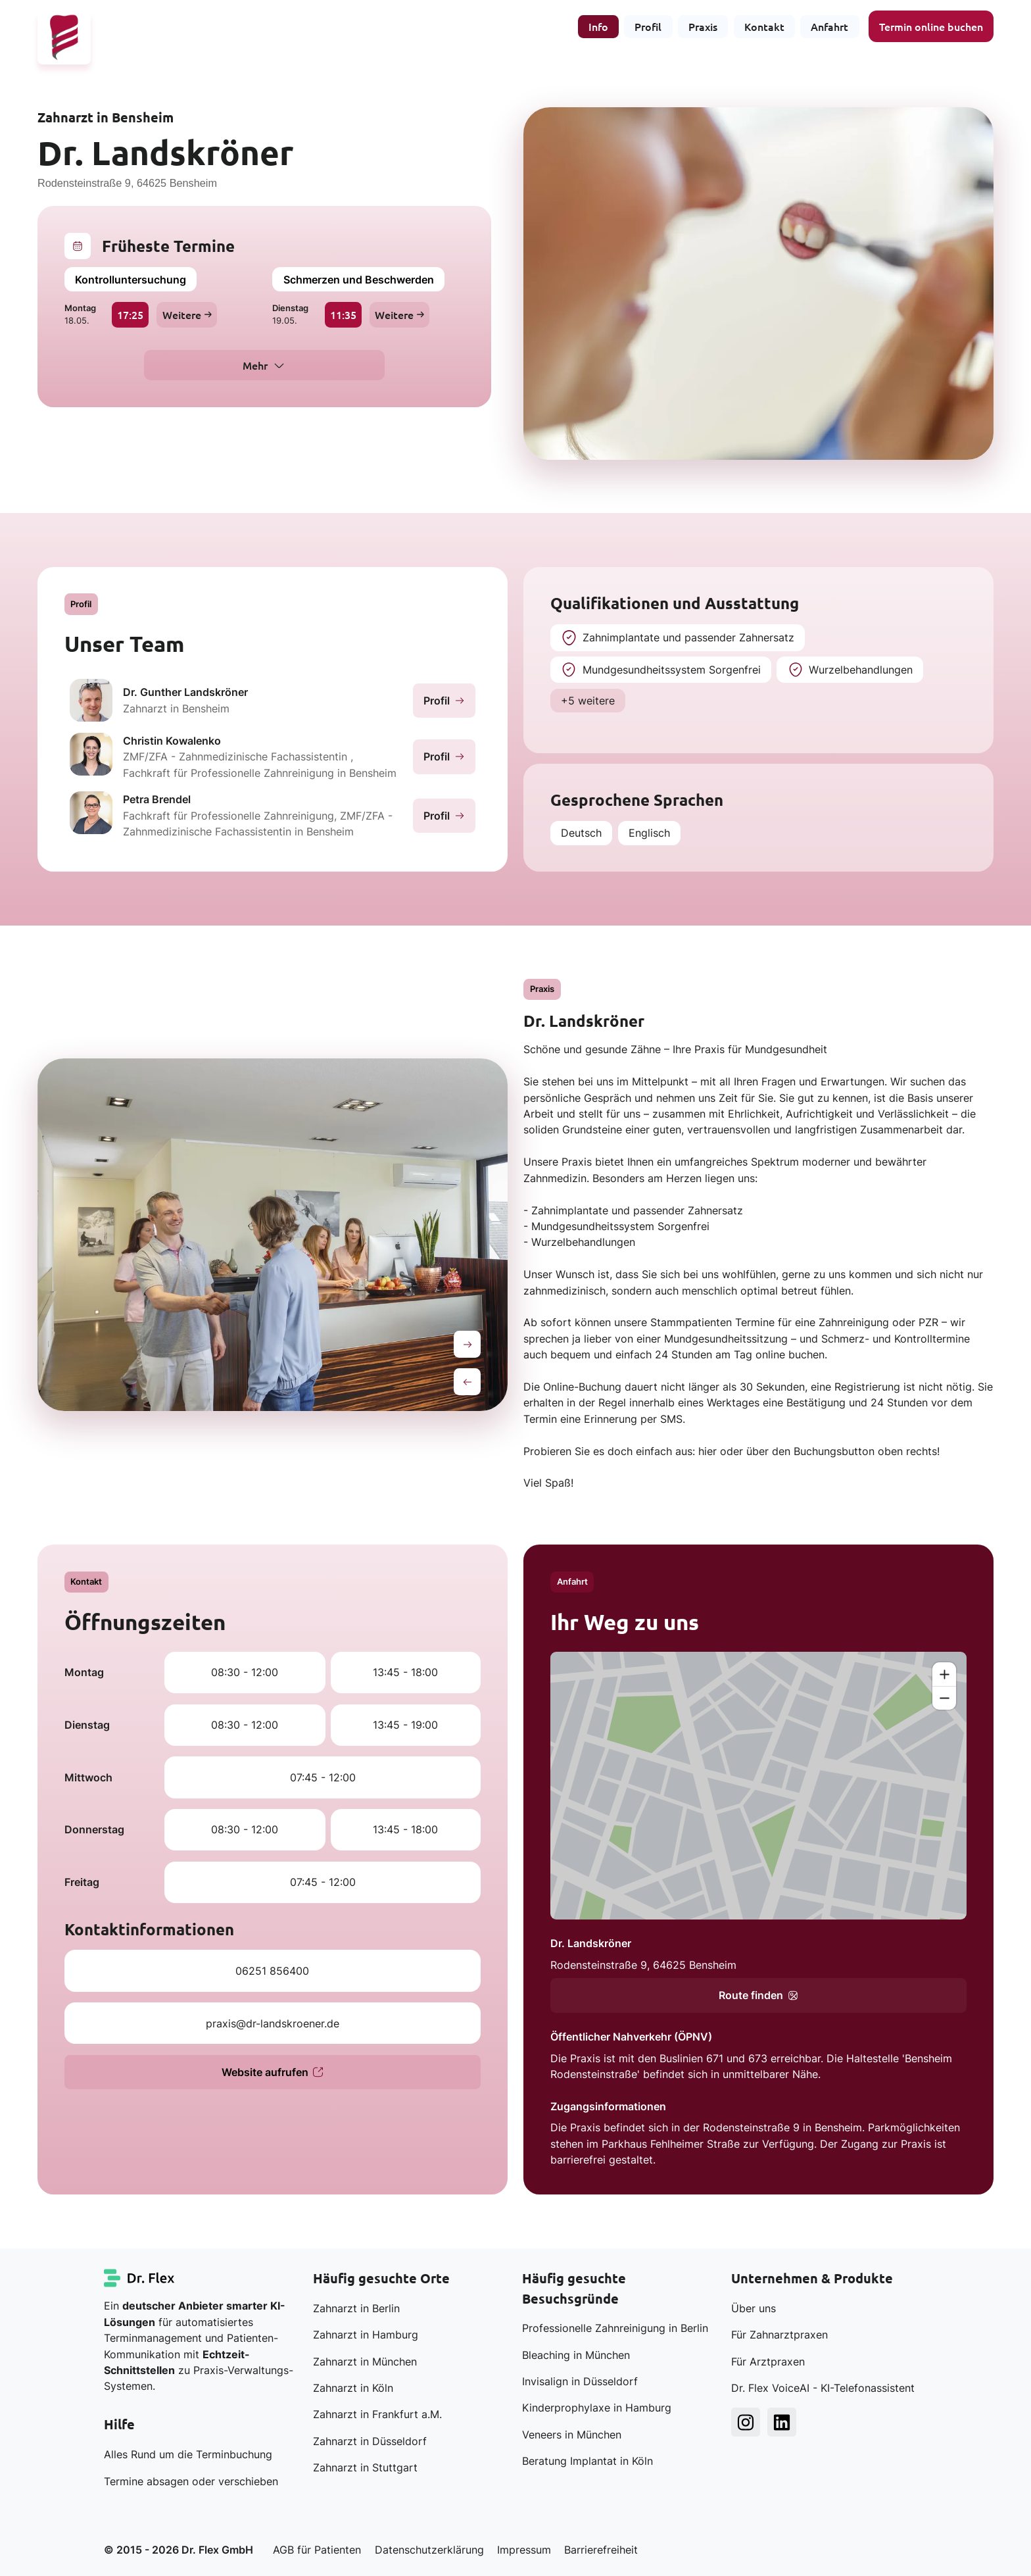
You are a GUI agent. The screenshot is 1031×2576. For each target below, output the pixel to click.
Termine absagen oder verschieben (191, 2481)
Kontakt (764, 26)
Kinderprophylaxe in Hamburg (596, 2407)
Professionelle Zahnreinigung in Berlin (615, 2328)
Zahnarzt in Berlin (356, 2308)
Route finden (758, 1995)
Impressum (524, 2549)
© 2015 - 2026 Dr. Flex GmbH (178, 2549)
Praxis (702, 26)
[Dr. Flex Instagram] (745, 2422)
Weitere (187, 314)
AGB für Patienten (317, 2549)
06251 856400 (272, 1970)
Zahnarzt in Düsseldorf (370, 2441)
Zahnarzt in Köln (353, 2387)
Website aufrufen (273, 2072)
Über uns (753, 2308)
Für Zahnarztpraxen (779, 2334)
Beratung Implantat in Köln (587, 2460)
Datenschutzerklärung (429, 2549)
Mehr (255, 365)
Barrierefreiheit (601, 2549)
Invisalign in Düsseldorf (580, 2381)
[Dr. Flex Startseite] (140, 2278)
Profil (648, 26)
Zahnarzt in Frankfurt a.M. (377, 2414)
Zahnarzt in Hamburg (365, 2334)
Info (598, 26)
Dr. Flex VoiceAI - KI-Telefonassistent (823, 2387)
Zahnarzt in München (365, 2361)
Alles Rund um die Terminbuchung (188, 2454)
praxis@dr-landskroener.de (272, 2023)
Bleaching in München (576, 2355)
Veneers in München (571, 2434)
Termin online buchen (931, 26)
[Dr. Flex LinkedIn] (781, 2422)
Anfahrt (829, 26)
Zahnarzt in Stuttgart (365, 2467)
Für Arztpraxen (768, 2361)
